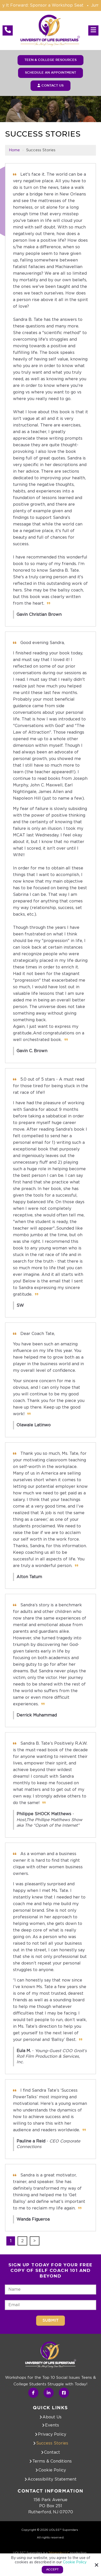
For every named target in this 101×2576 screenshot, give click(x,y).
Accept (52, 2569)
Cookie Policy (74, 2562)
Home (14, 150)
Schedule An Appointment (50, 72)
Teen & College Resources (50, 60)
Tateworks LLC (58, 2553)
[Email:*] (50, 2305)
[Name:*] (50, 2290)
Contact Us (50, 85)
